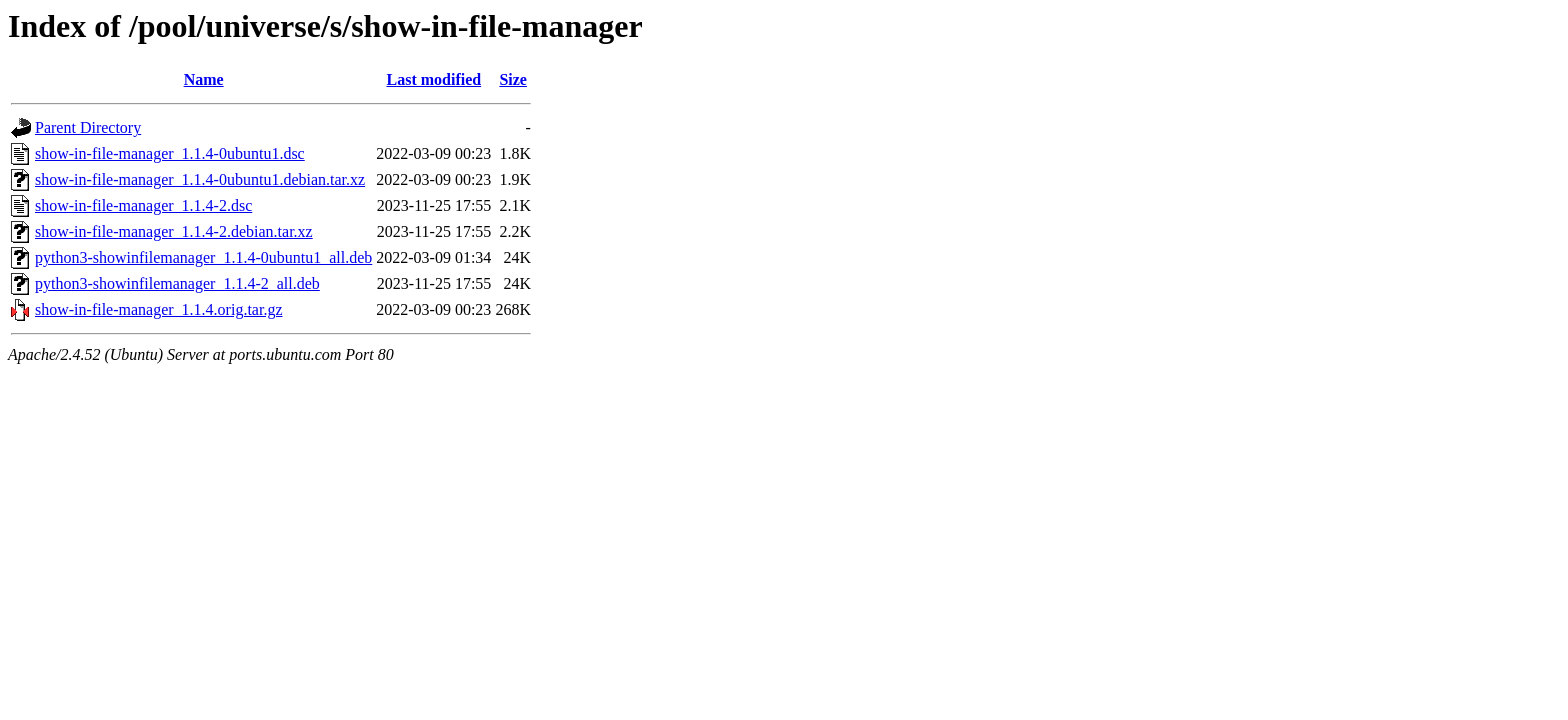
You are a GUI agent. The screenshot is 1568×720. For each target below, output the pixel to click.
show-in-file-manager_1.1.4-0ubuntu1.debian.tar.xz (200, 179)
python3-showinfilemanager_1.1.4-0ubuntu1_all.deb (203, 257)
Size (513, 79)
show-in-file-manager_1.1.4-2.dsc (143, 205)
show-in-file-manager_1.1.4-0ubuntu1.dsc (170, 153)
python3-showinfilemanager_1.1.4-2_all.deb (177, 283)
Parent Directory (88, 127)
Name (204, 79)
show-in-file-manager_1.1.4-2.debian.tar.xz (174, 231)
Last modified (433, 79)
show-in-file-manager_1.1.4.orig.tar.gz (158, 309)
